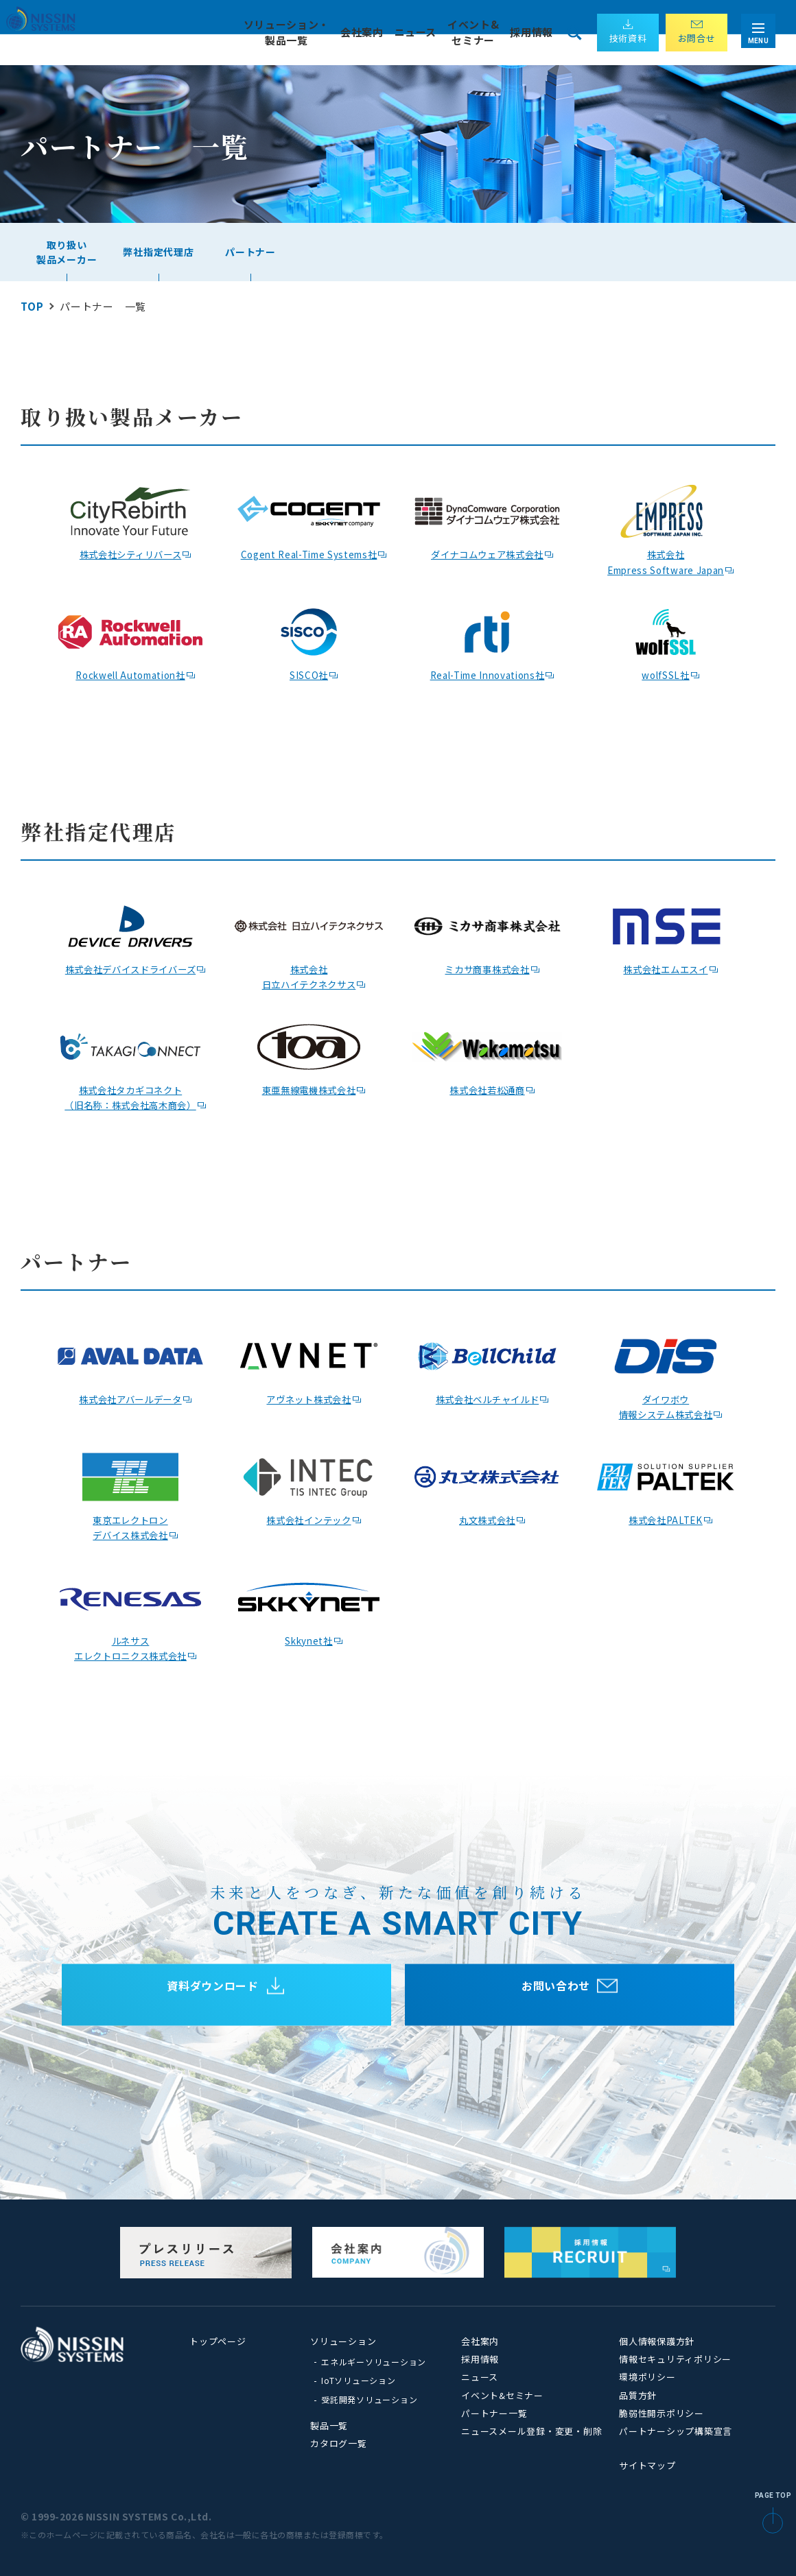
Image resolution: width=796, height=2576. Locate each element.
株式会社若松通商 (487, 1089)
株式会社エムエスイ (665, 968)
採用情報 (531, 32)
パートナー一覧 (494, 2413)
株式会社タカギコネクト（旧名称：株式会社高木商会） (131, 1097)
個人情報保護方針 (656, 2341)
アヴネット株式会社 (309, 1398)
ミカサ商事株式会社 (487, 968)
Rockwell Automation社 (130, 674)
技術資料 (628, 38)
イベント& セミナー (473, 32)
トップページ (217, 2341)
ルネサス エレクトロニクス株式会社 (131, 1647)
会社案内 (480, 2341)
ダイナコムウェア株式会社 (487, 553)
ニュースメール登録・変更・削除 (531, 2430)
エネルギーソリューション (373, 2362)
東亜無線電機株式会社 (309, 1089)
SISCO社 (309, 674)
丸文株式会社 (487, 1519)
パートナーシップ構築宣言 (675, 2430)
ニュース (414, 32)
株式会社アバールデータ (130, 1398)
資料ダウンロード (213, 1995)
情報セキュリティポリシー (675, 2358)
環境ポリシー (647, 2376)
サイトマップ (647, 2465)
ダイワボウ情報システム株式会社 (665, 1406)
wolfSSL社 (665, 674)
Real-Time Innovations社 (487, 674)
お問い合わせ (556, 1995)
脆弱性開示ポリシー (661, 2413)
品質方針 (638, 2395)
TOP (32, 306)
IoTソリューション (358, 2380)
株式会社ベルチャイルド (487, 1398)
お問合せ (697, 38)
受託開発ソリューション (369, 2399)
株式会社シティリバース (130, 553)
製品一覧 (329, 2425)
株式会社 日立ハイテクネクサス (309, 976)
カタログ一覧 (338, 2443)
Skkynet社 (309, 1639)
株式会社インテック (309, 1519)
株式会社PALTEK (665, 1519)
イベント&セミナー (502, 2395)
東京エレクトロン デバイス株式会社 (130, 1527)
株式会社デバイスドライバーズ (130, 968)
